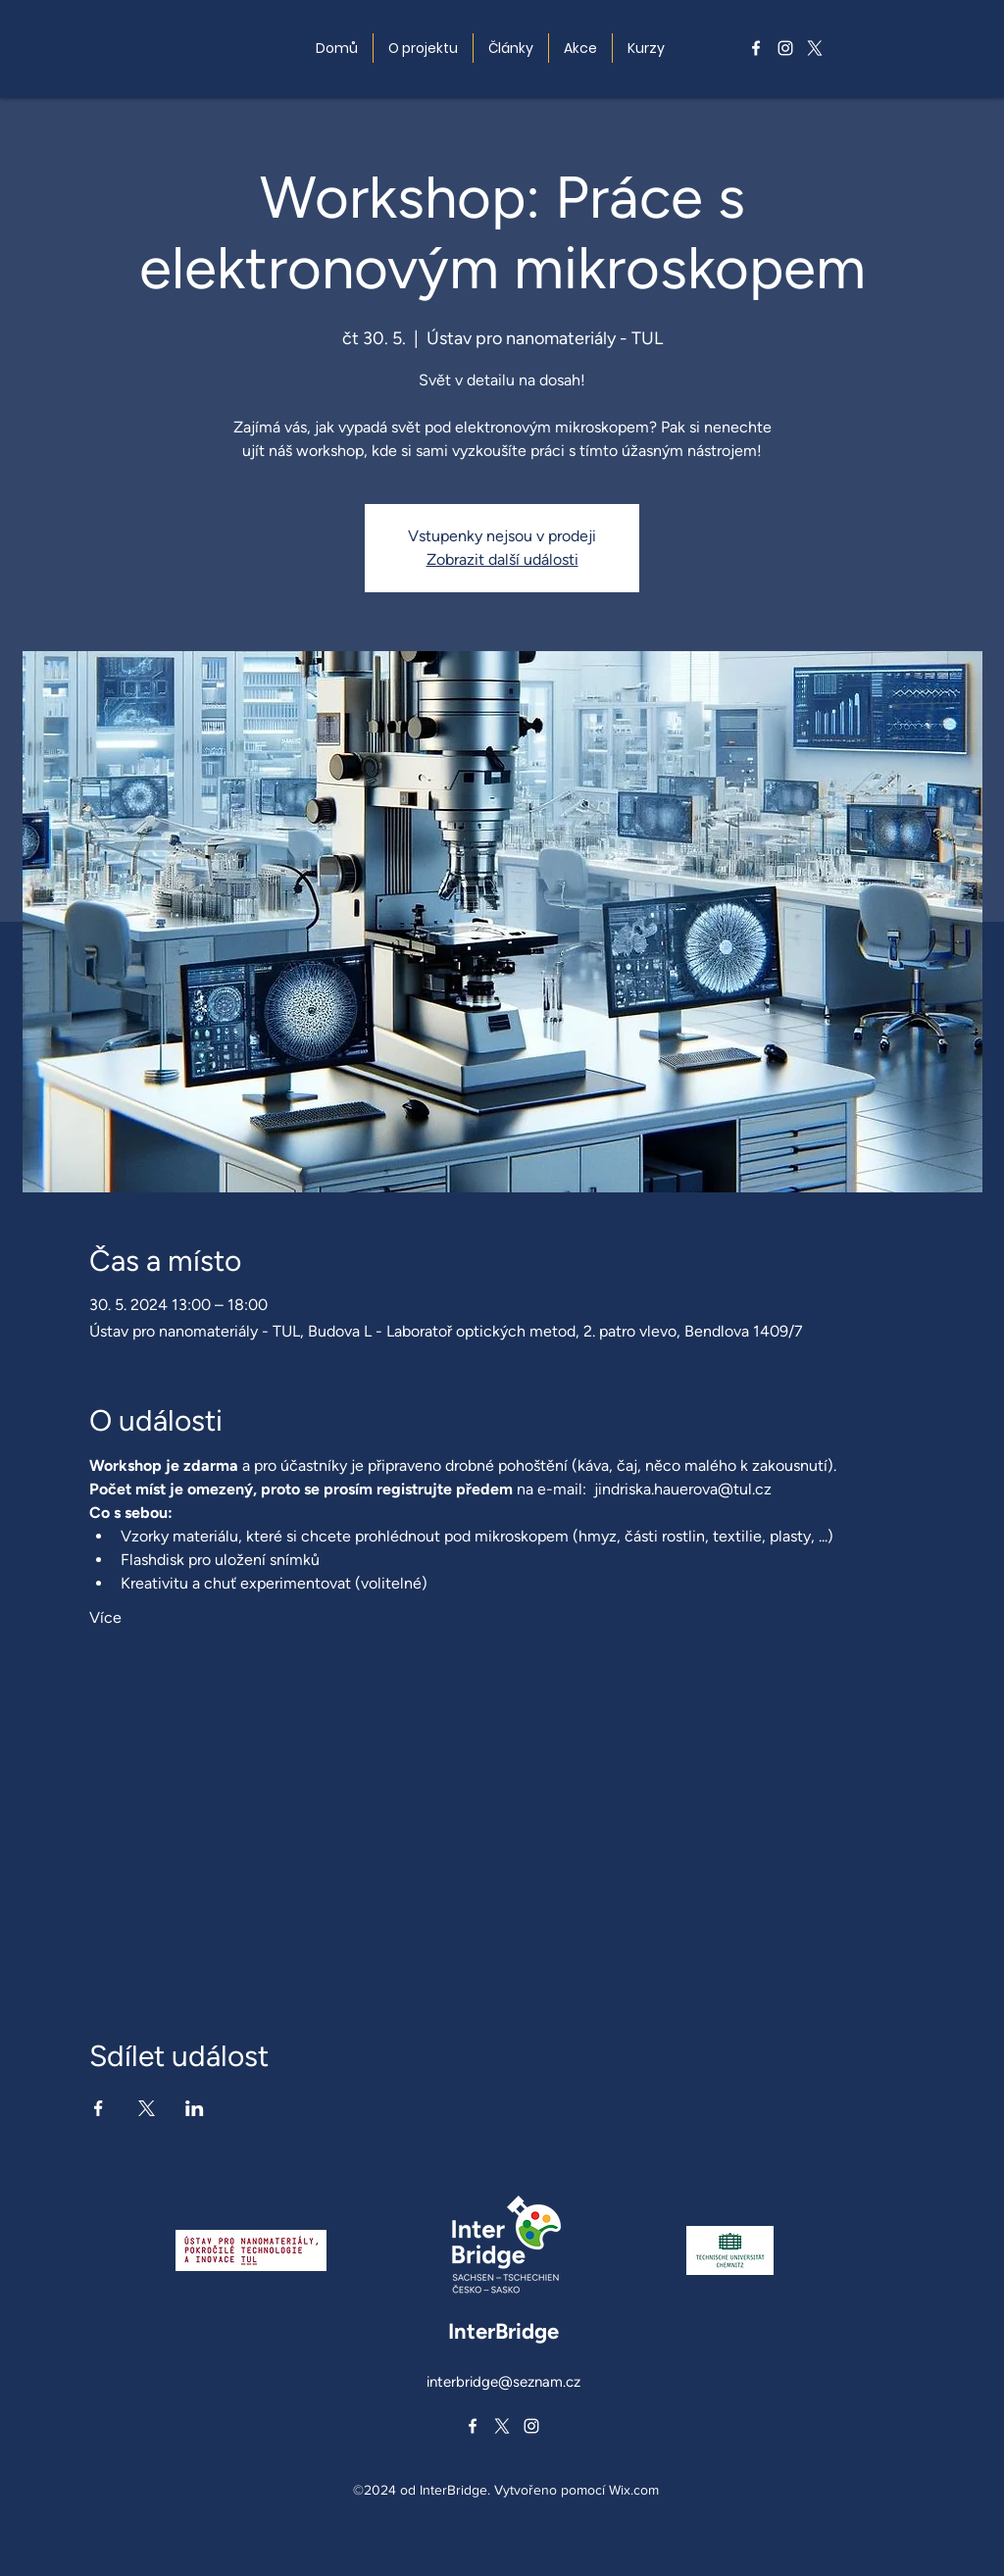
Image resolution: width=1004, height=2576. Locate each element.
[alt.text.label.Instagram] (785, 48)
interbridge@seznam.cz (503, 2382)
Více (105, 1617)
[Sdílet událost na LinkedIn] (194, 2108)
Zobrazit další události (502, 559)
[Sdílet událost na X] (146, 2108)
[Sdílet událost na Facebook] (98, 2108)
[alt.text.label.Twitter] (815, 48)
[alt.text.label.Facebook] (756, 48)
